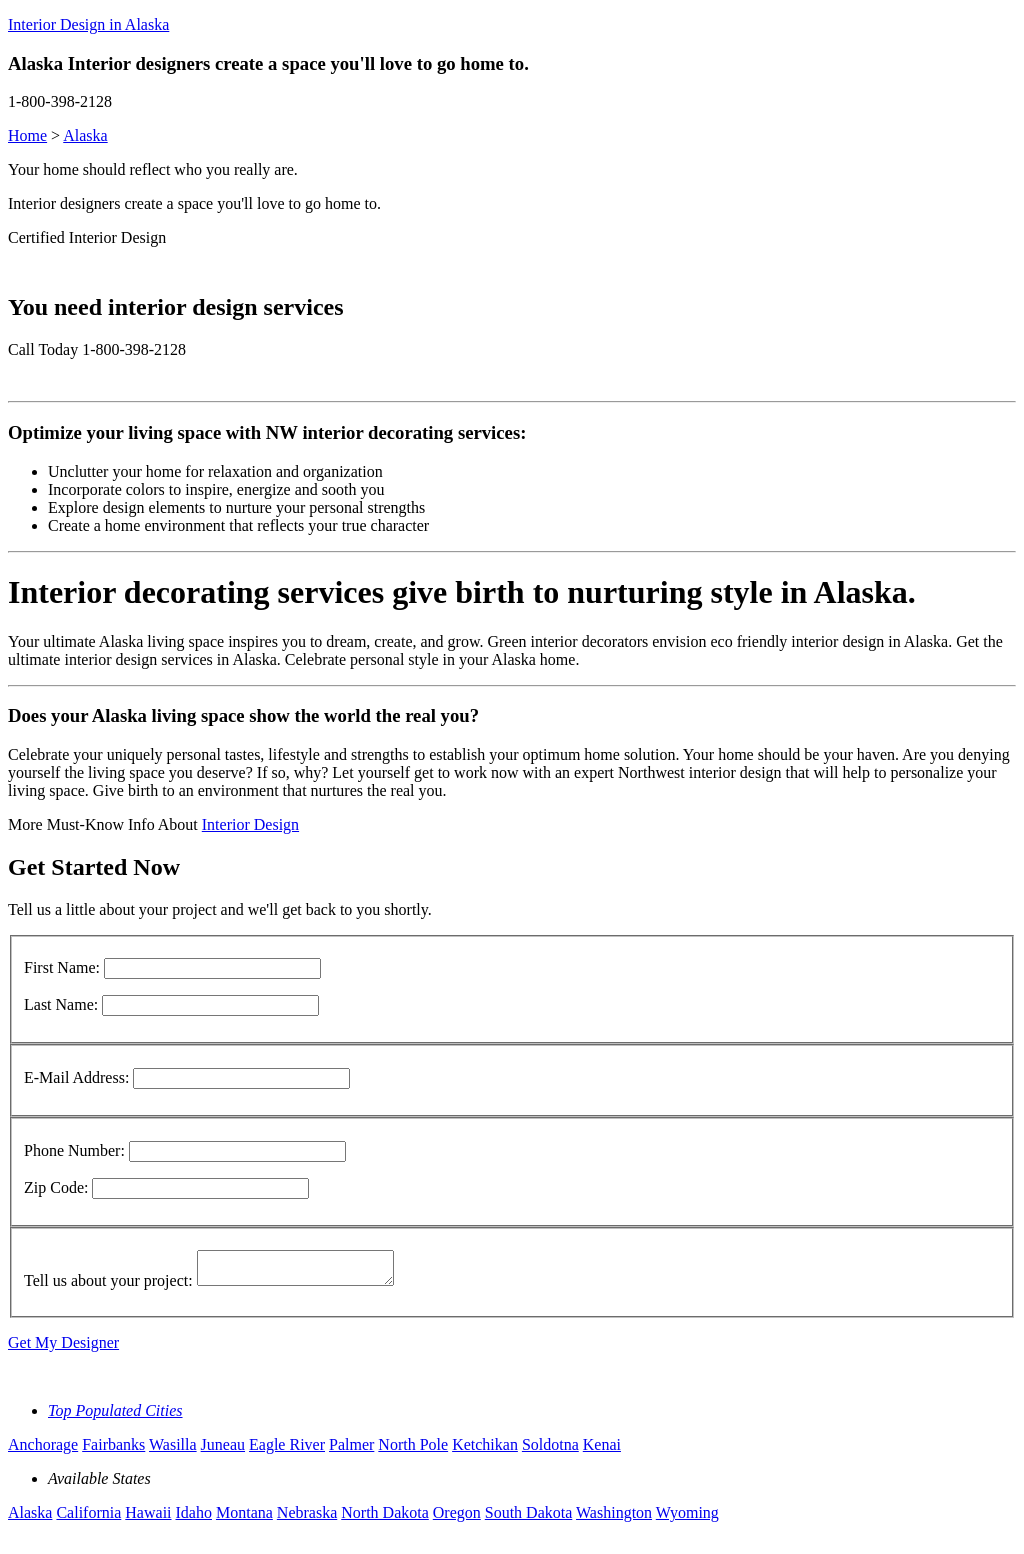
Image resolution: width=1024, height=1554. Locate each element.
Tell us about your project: (108, 1286)
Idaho (194, 1518)
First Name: (62, 967)
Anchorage (43, 1450)
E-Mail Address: (76, 1077)
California (88, 1518)
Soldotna (550, 1450)
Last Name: (61, 1004)
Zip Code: (56, 1187)
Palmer (351, 1450)
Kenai (602, 1450)
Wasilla (173, 1450)
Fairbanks (113, 1450)
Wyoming (687, 1518)
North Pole (413, 1450)
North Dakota (385, 1518)
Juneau (223, 1450)
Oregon (457, 1518)
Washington (614, 1518)
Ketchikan (485, 1450)
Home (27, 135)
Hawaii (148, 1518)
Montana (244, 1518)
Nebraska (307, 1518)
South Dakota (529, 1518)
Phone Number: (74, 1150)
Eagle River (287, 1450)
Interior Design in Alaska (88, 24)
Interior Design (250, 824)
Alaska (85, 135)
